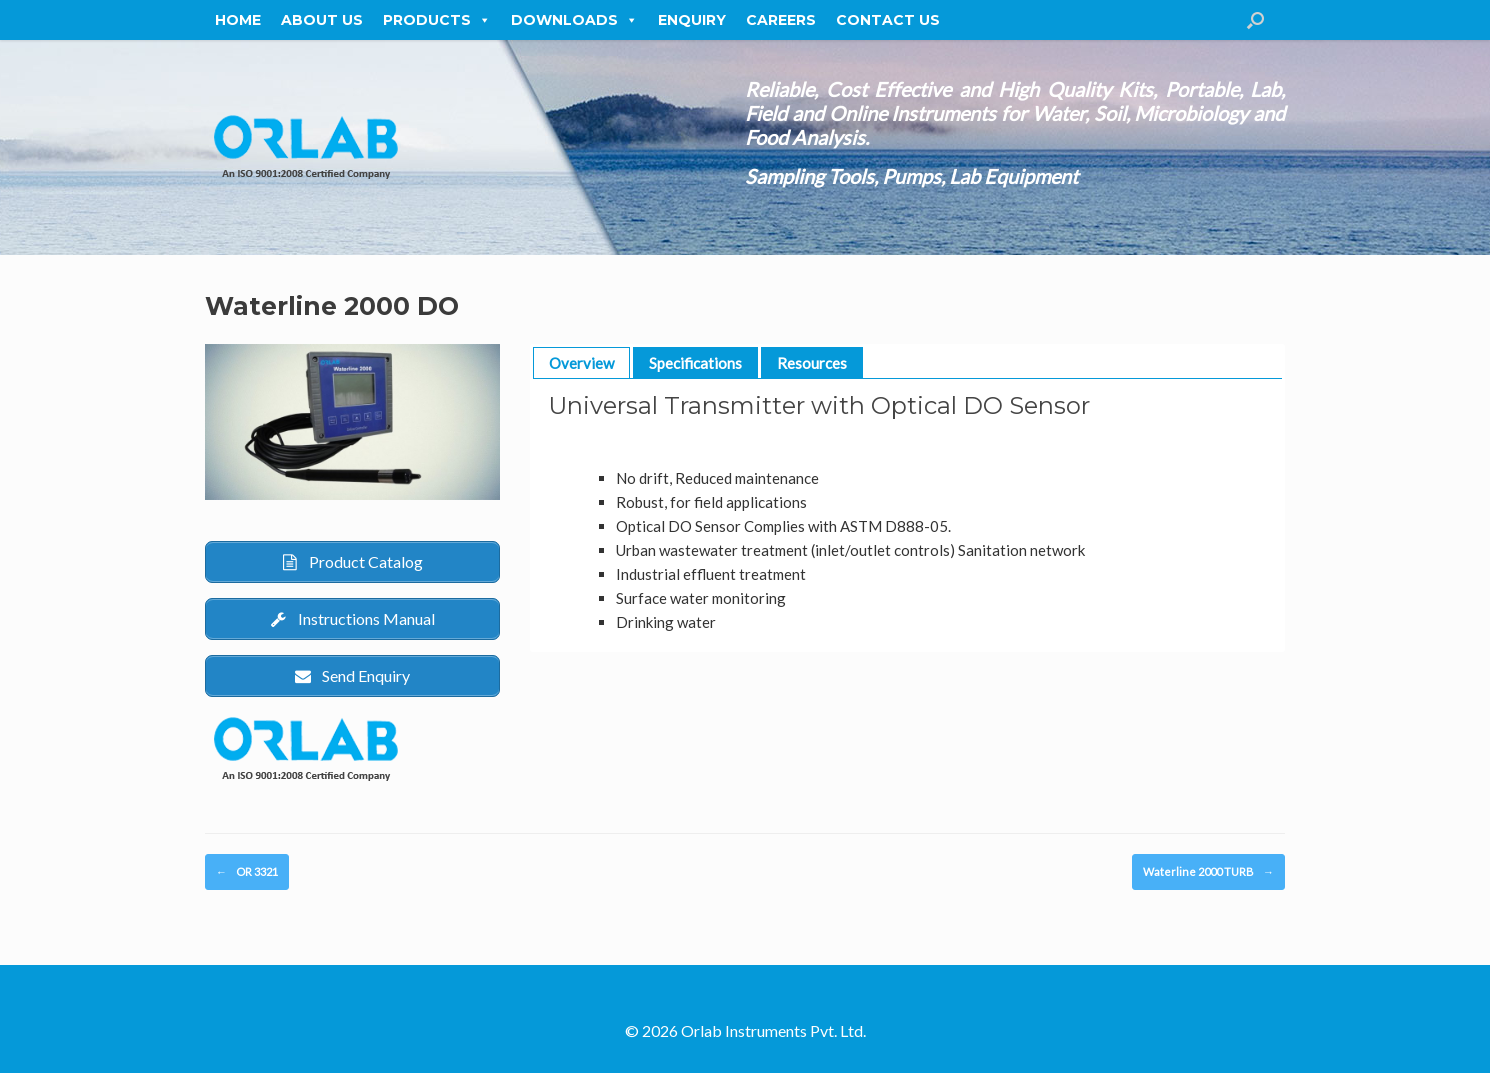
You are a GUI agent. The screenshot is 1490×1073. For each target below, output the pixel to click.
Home (238, 20)
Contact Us (888, 20)
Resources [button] (812, 363)
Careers (781, 20)
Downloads (574, 20)
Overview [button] (581, 363)
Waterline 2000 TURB (1208, 872)
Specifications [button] (695, 363)
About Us (322, 20)
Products (437, 20)
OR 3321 (247, 872)
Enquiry (692, 20)
